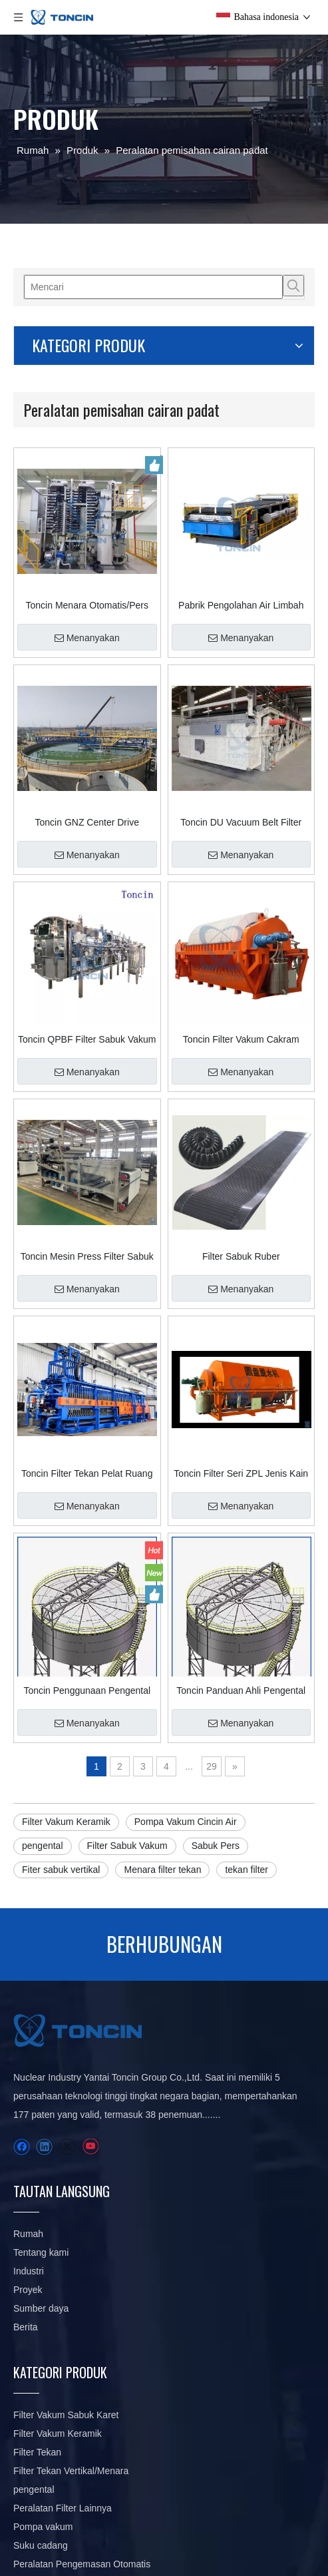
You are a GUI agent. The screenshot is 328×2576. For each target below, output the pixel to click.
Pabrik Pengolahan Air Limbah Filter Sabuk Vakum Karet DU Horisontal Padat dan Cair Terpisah (240, 605)
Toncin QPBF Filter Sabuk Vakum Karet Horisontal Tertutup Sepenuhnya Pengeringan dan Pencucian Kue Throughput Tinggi (87, 1039)
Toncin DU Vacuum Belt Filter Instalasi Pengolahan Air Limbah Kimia (240, 822)
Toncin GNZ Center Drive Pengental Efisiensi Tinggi (87, 822)
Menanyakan (87, 638)
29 (211, 1766)
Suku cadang (40, 2545)
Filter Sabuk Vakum (127, 1845)
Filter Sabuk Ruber (241, 1256)
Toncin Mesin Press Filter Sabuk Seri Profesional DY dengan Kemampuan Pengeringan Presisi (86, 1256)
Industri (28, 2271)
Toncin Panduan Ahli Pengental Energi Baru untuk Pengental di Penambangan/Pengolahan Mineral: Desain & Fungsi (240, 1690)
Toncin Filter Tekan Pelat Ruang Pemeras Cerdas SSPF (86, 1473)
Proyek (28, 2289)
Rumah (28, 2233)
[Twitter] (67, 2147)
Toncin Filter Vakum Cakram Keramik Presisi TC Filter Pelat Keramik (241, 1039)
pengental (42, 1845)
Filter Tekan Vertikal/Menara (70, 2470)
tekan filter (246, 1869)
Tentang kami (41, 2252)
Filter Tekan (37, 2452)
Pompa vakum (43, 2526)
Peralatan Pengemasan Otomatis (81, 2564)
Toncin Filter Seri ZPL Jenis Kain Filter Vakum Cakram (241, 1473)
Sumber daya (41, 2308)
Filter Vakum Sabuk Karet (65, 2415)
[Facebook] (21, 2147)
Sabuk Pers (216, 1845)
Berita (25, 2327)
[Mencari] (153, 287)
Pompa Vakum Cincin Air (185, 1821)
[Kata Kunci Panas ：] (293, 285)
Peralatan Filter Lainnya (62, 2508)
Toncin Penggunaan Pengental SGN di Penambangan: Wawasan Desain (86, 1690)
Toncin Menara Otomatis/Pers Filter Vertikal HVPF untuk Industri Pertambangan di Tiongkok (87, 605)
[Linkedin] (44, 2147)
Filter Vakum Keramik (66, 1821)
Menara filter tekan (162, 1869)
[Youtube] (90, 2147)
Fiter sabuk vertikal (61, 1869)
